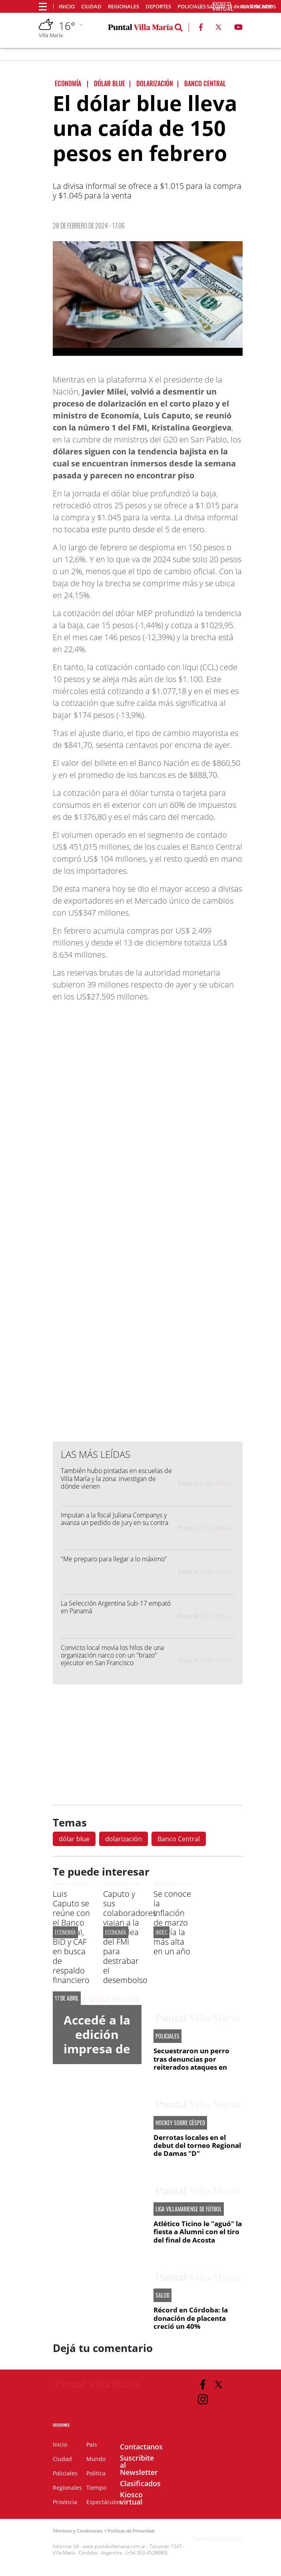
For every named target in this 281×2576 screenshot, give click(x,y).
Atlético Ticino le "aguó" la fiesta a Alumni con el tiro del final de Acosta (197, 2232)
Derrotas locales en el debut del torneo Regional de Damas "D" (197, 2145)
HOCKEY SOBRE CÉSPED (180, 2123)
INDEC (161, 1932)
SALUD (162, 2295)
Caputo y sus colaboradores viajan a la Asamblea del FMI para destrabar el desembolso (129, 1936)
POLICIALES (167, 2036)
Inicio (67, 6)
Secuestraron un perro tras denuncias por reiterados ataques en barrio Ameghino (191, 2063)
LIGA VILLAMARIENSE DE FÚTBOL (188, 2209)
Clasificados (140, 2483)
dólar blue (74, 1838)
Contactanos (141, 2446)
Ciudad (91, 6)
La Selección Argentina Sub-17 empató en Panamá (116, 1607)
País (91, 2444)
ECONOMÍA (65, 1932)
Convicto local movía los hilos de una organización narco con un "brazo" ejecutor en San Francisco (112, 1655)
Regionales (123, 6)
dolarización (123, 1838)
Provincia (65, 2502)
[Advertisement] (147, 1274)
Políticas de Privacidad (131, 2531)
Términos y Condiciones (77, 2531)
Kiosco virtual (131, 2498)
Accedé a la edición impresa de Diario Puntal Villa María (97, 2056)
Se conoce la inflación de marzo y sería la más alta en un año (172, 1922)
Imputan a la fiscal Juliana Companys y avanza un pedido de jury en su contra (114, 1519)
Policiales (191, 6)
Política (96, 2473)
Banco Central (178, 1838)
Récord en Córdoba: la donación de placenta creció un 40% (190, 2318)
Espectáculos (103, 2502)
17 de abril (67, 1998)
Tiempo (96, 2487)
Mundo (96, 2459)
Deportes (158, 6)
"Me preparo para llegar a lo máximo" (114, 1559)
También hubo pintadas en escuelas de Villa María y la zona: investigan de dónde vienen (116, 1478)
